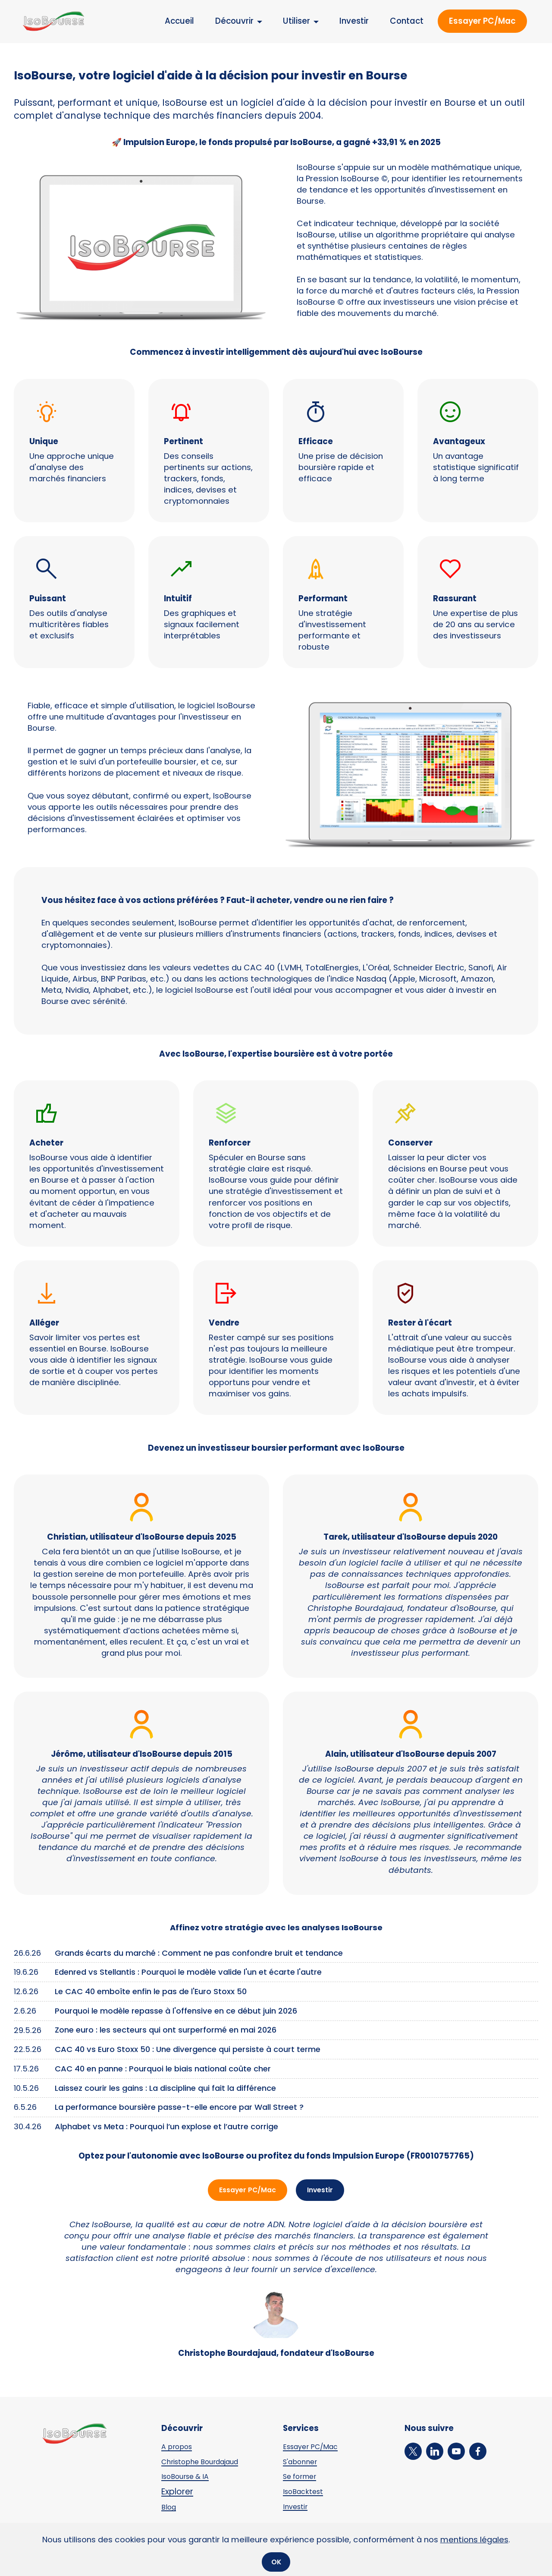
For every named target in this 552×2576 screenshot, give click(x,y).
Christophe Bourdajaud (206, 2463)
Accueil (179, 21)
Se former (303, 2478)
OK (276, 2561)
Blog (169, 2508)
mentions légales (474, 2538)
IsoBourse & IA (189, 2478)
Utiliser (296, 21)
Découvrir (234, 21)
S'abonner (303, 2463)
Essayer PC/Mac (482, 21)
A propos (179, 2448)
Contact (406, 21)
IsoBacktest (306, 2493)
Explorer (177, 2493)
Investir (354, 21)
